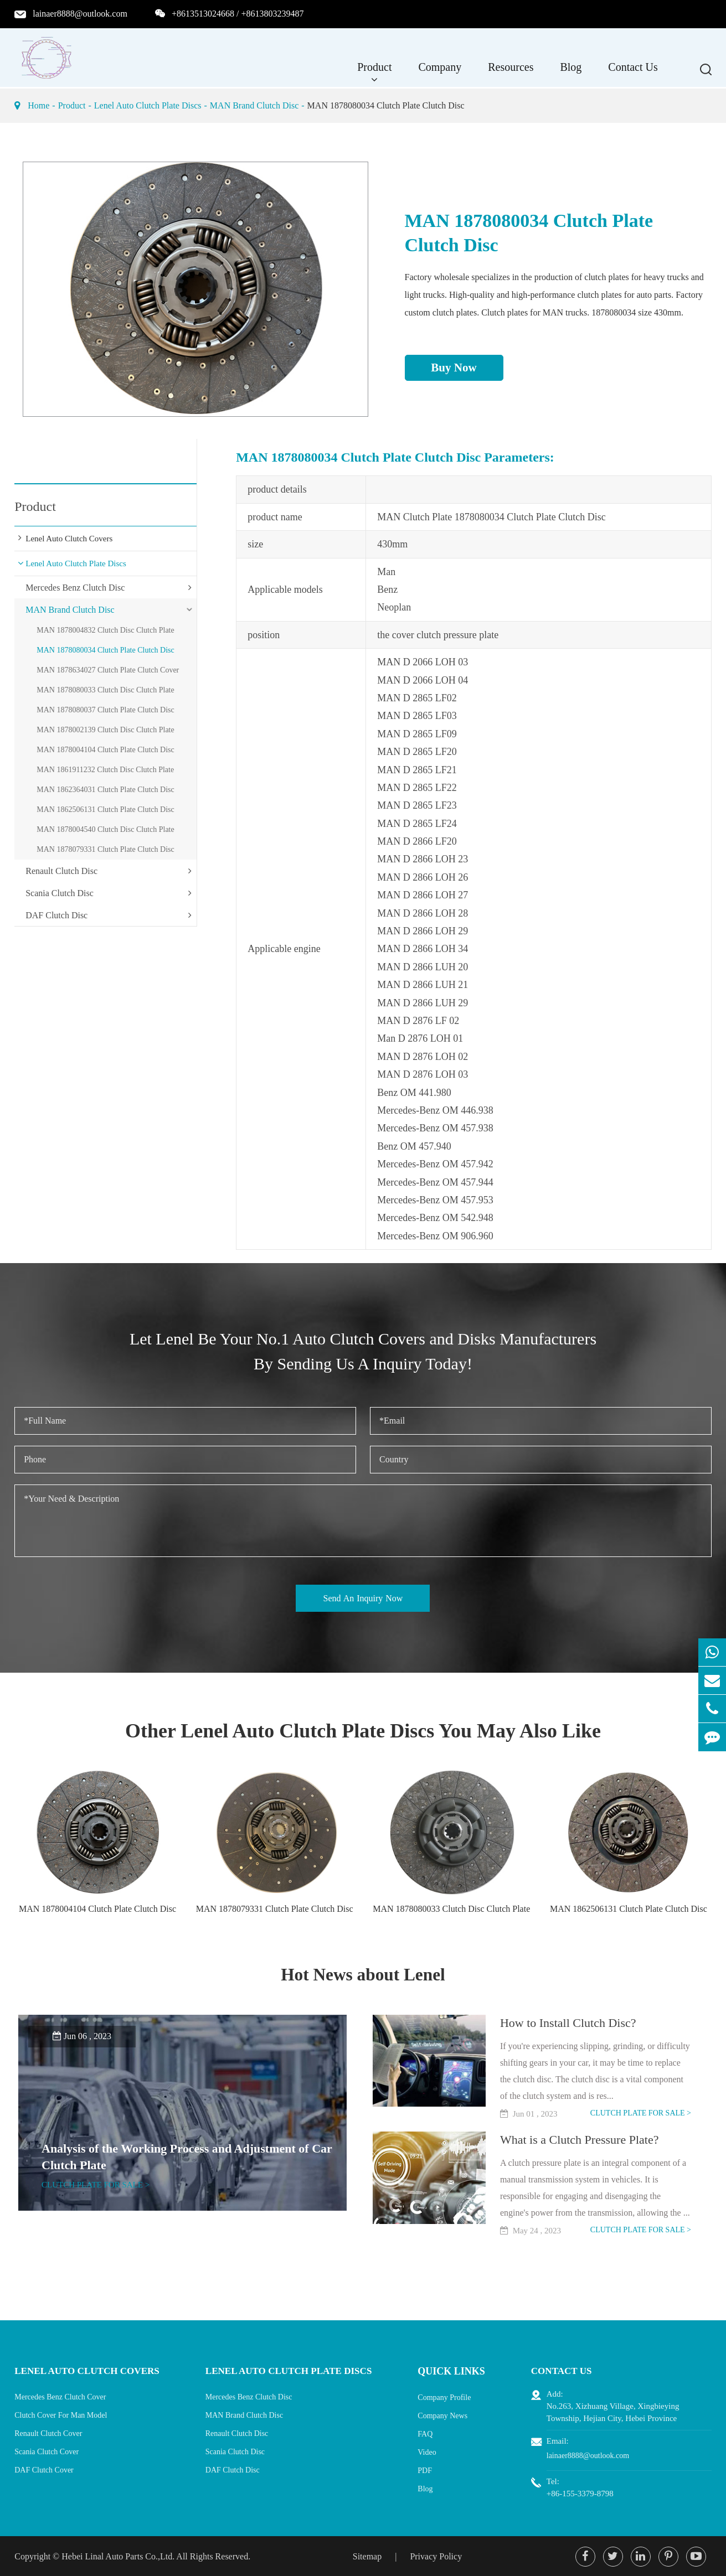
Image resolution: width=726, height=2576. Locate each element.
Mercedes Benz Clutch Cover (60, 2396)
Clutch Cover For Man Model (60, 2414)
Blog (570, 73)
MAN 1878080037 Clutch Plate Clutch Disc (105, 710)
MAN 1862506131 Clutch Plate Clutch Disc (105, 809)
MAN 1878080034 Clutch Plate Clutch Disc (386, 105)
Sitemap (367, 2555)
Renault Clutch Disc (61, 871)
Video (433, 2450)
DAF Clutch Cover (44, 2469)
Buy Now (453, 367)
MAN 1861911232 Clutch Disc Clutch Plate (105, 769)
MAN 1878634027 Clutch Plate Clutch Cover (108, 670)
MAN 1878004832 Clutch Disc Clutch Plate (105, 630)
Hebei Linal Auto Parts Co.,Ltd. (117, 2555)
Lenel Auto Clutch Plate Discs (148, 105)
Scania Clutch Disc (59, 893)
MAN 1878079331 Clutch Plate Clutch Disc (105, 849)
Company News (448, 2414)
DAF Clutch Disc (56, 915)
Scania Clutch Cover (46, 2450)
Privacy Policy (436, 2555)
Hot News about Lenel (363, 1973)
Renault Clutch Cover (48, 2432)
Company (439, 73)
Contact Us (632, 73)
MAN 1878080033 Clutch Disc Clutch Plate (105, 690)
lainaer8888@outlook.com (80, 13)
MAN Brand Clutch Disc (254, 105)
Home (38, 105)
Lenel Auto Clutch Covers (68, 538)
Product (374, 73)
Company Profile (450, 2396)
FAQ (431, 2432)
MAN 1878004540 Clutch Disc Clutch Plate (105, 829)
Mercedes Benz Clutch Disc (75, 587)
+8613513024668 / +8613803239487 (238, 13)
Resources (510, 73)
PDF (431, 2469)
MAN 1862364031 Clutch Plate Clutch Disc (105, 789)
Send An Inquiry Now (363, 1598)
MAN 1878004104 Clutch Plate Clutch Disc (105, 750)
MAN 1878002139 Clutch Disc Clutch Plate (105, 730)
